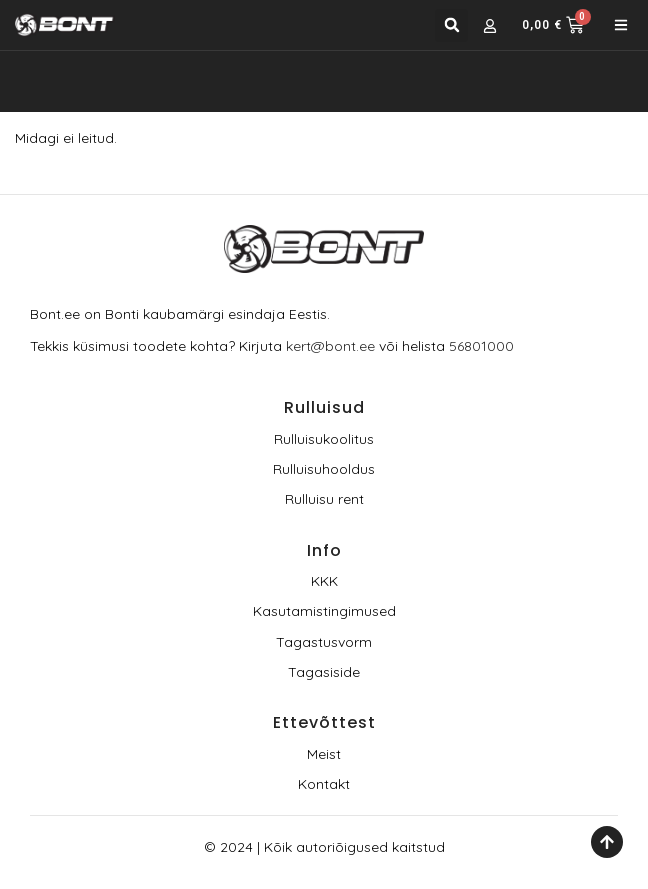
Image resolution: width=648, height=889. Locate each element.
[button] (451, 25)
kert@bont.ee (330, 346)
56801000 (481, 346)
